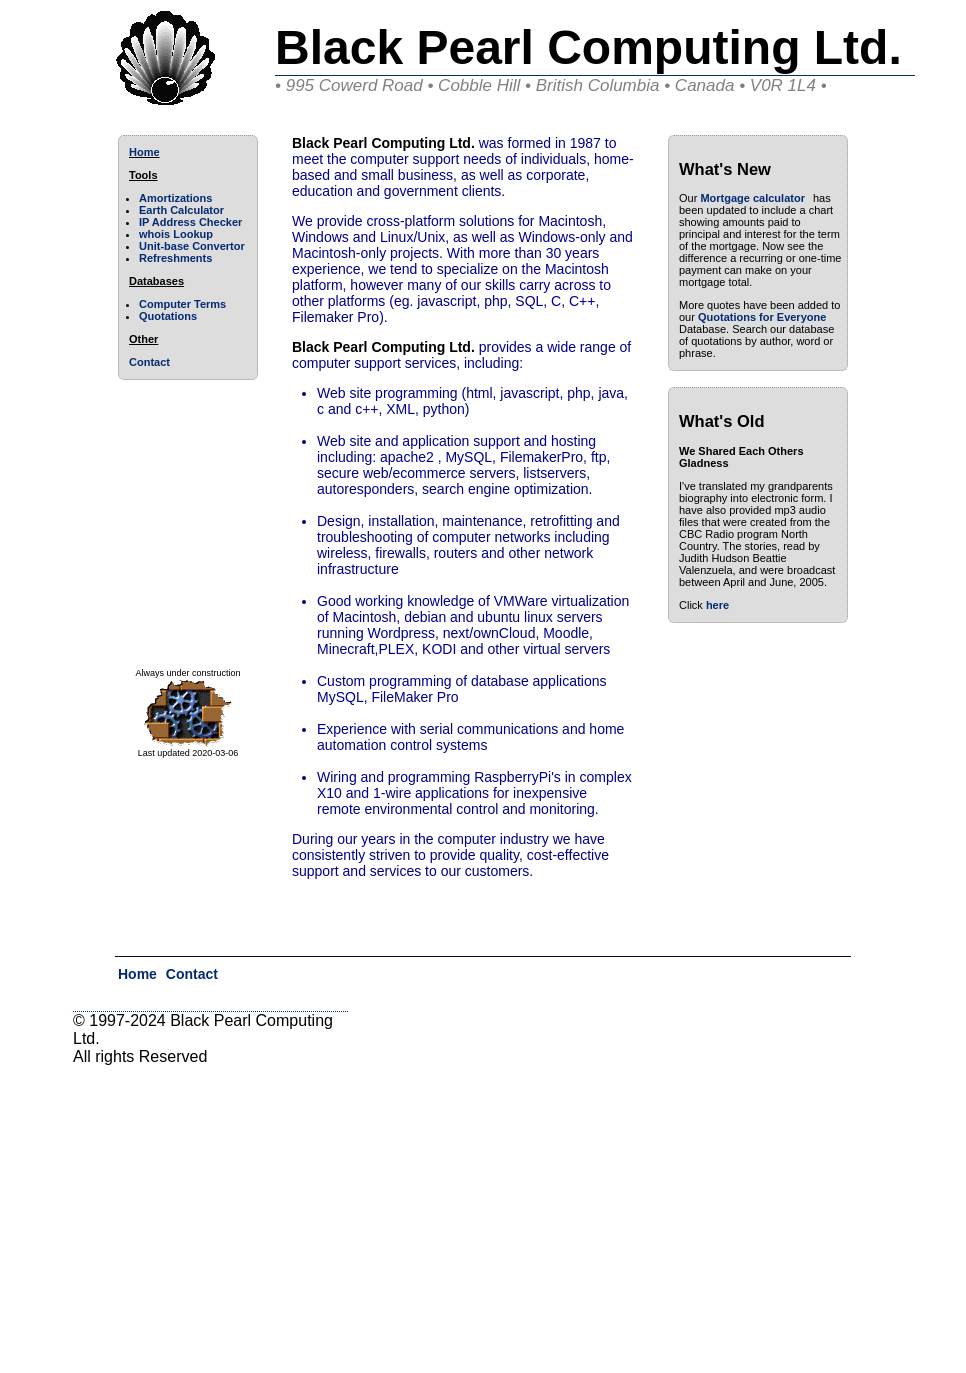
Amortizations (175, 198)
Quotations (168, 316)
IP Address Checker (190, 222)
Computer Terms (182, 304)
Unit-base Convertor (192, 246)
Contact (149, 362)
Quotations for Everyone (762, 317)
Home (144, 152)
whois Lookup (176, 234)
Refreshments (175, 258)
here (717, 605)
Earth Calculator (181, 210)
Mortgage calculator (752, 198)
